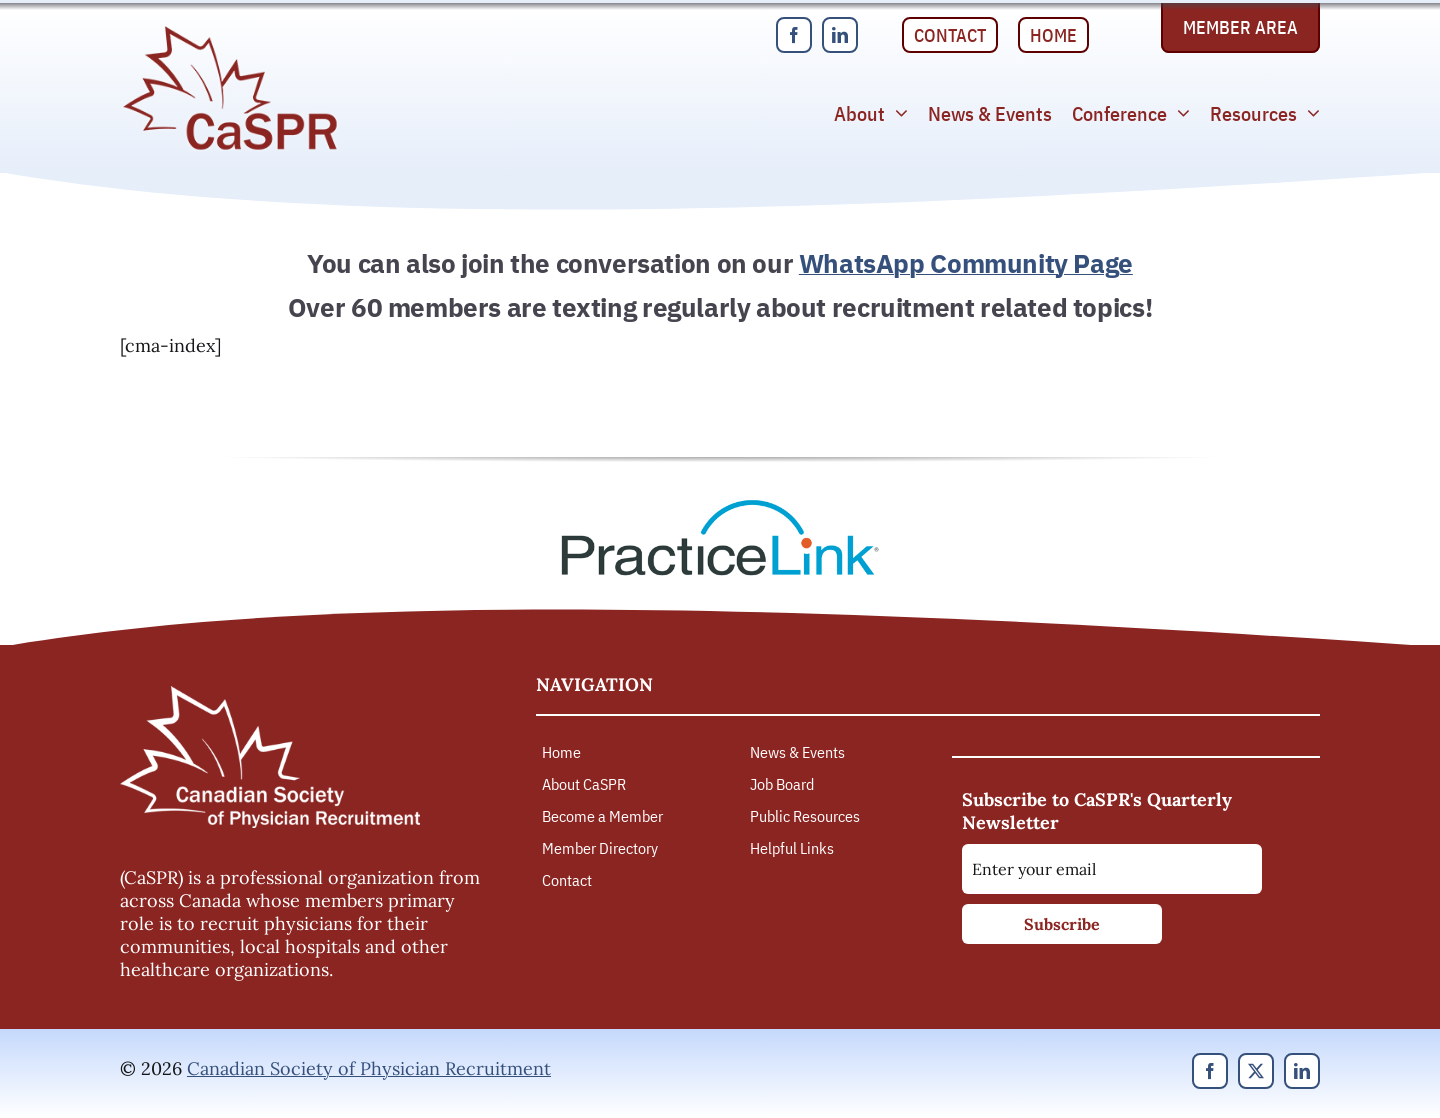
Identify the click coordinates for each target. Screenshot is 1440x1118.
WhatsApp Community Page (966, 263)
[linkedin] (840, 35)
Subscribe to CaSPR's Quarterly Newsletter (1097, 811)
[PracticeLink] (720, 506)
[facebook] (794, 35)
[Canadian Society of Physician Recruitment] (230, 31)
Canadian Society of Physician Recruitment (369, 1068)
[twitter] (1256, 1071)
